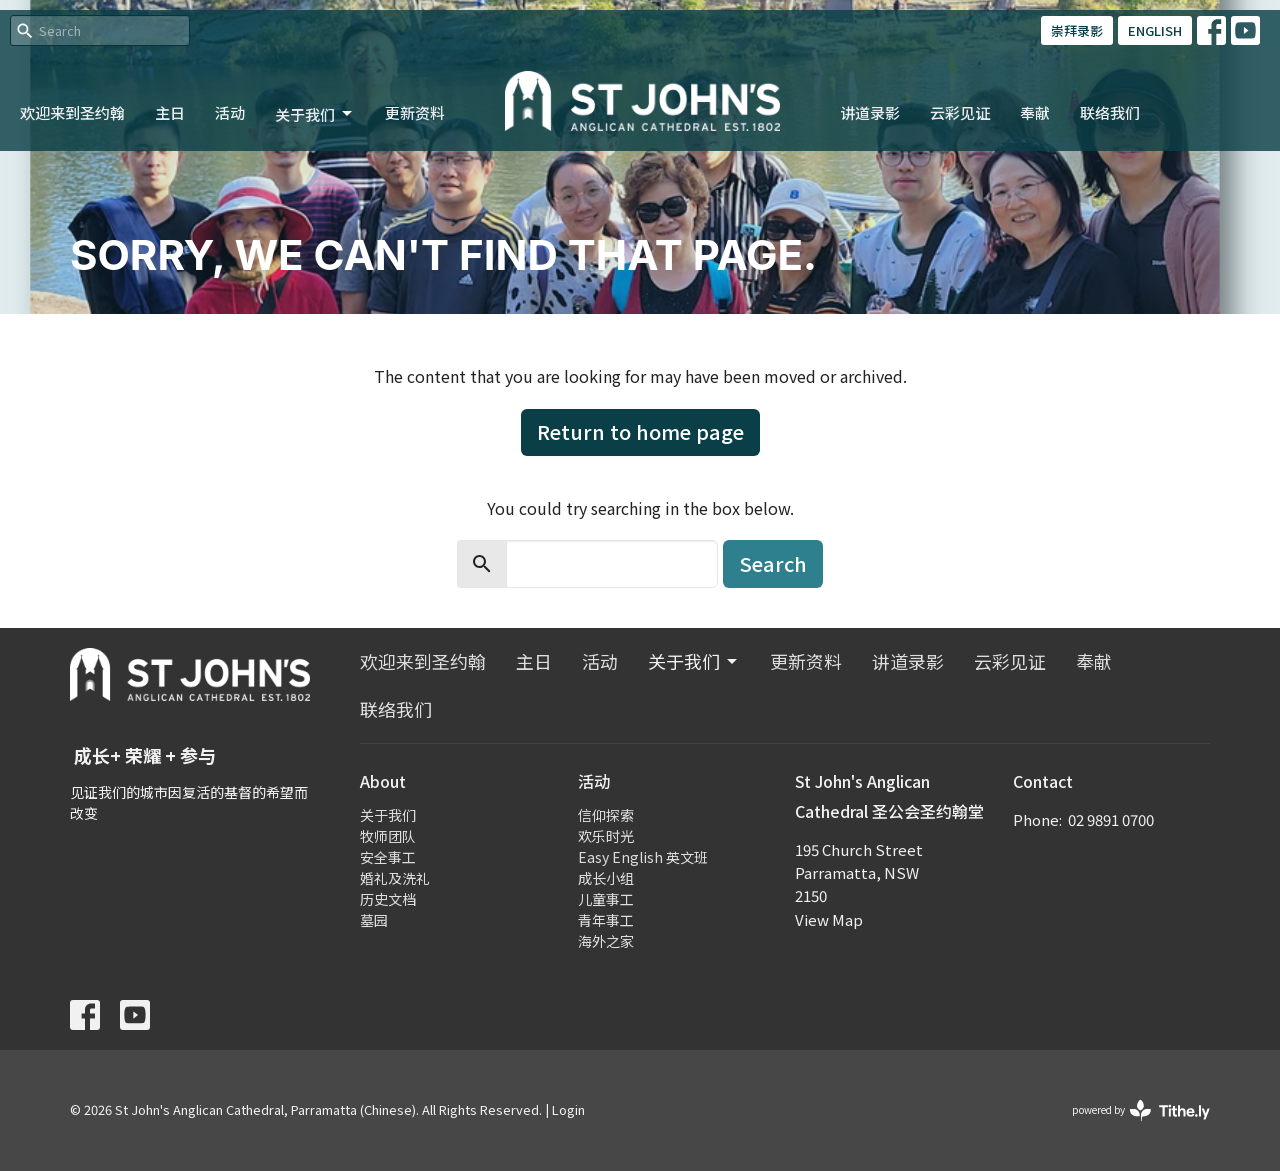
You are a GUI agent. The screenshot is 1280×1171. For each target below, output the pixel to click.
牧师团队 (388, 836)
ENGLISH (1155, 30)
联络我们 (1110, 112)
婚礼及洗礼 (395, 878)
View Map (829, 919)
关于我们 (315, 114)
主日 (170, 112)
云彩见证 (960, 112)
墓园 (374, 920)
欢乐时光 (606, 836)
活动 (230, 112)
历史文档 (388, 899)
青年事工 (606, 920)
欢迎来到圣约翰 (72, 112)
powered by (1141, 1110)
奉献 (1035, 112)
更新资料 (415, 112)
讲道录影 (870, 112)
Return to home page (640, 431)
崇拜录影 (1077, 30)
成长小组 (606, 878)
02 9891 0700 (1111, 819)
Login (568, 1109)
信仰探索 (606, 815)
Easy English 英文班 (643, 857)
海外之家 (606, 941)
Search (773, 563)
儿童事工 (606, 899)
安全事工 (388, 857)
